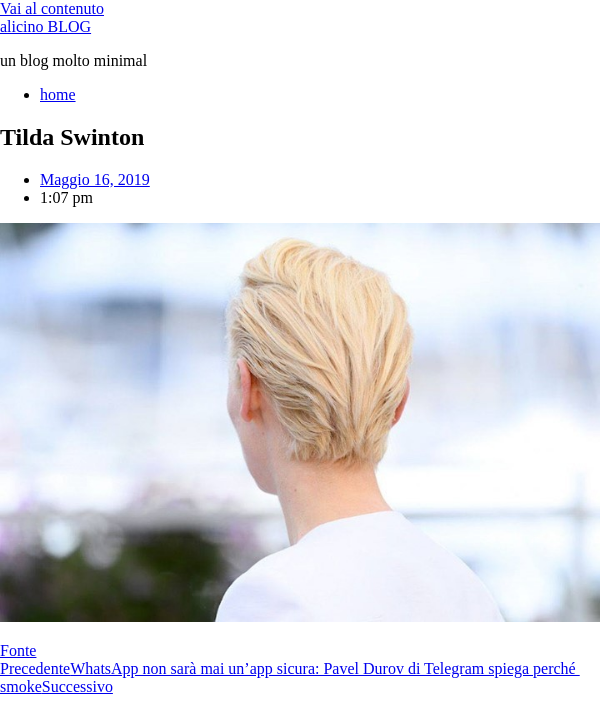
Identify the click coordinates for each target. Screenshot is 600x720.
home (58, 94)
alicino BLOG (45, 26)
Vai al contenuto (52, 8)
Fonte (18, 650)
